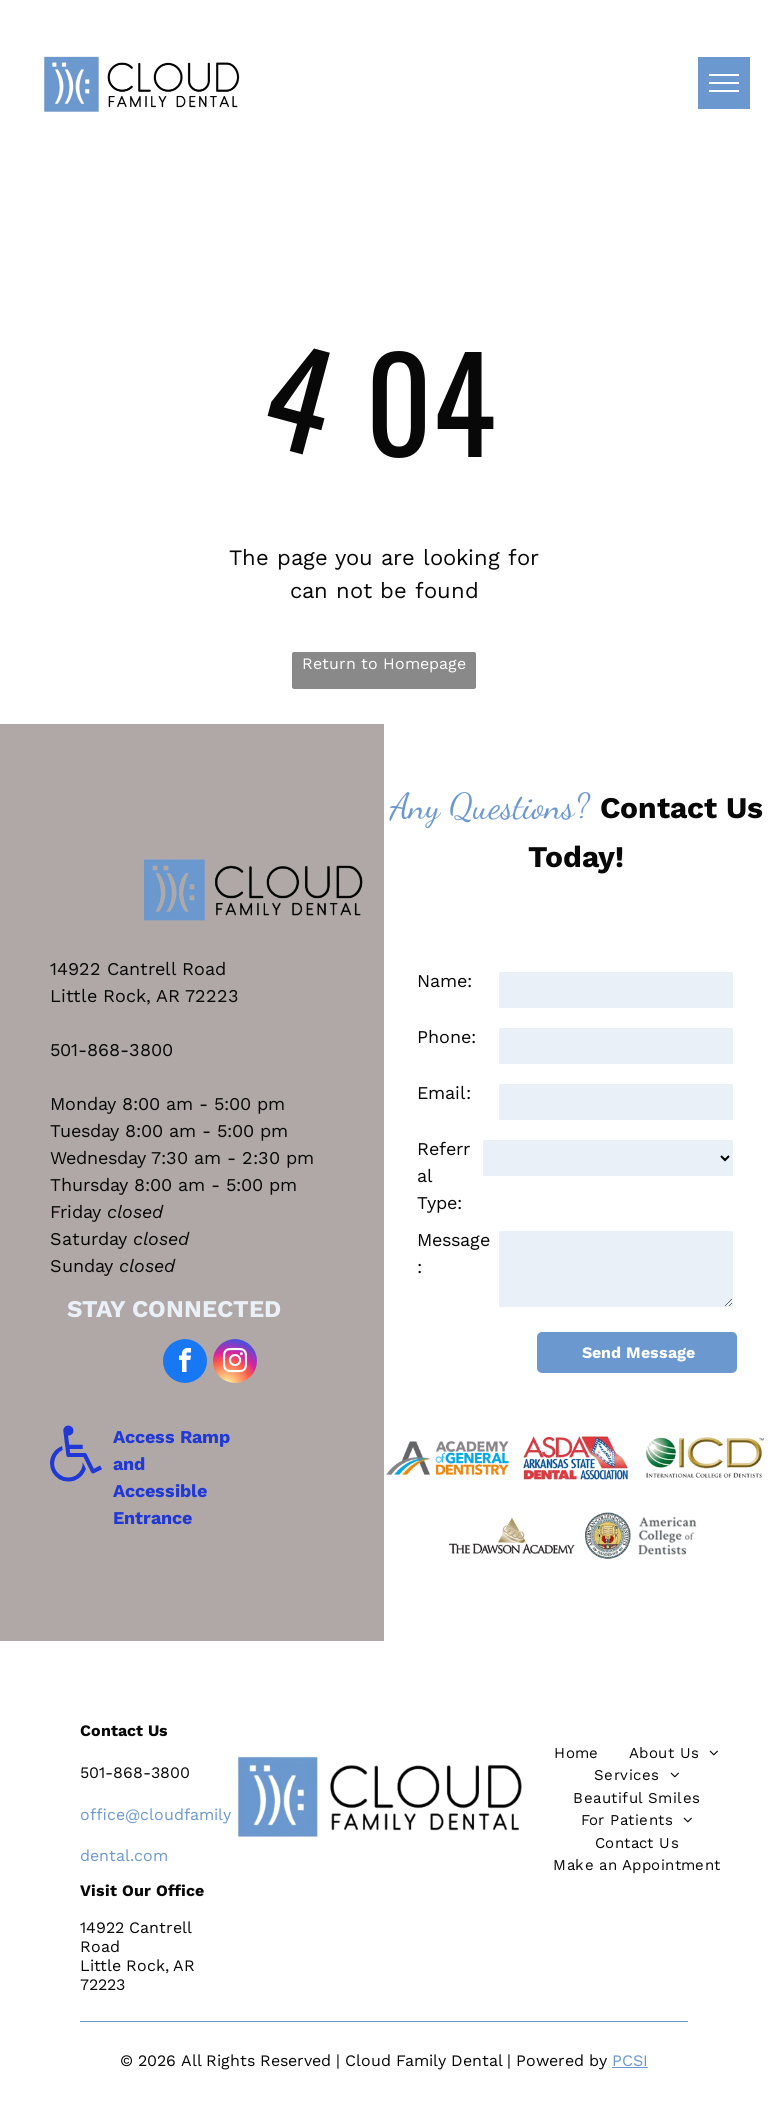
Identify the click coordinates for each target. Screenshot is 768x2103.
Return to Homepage (384, 663)
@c (137, 1814)
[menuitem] (576, 1753)
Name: (444, 980)
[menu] (724, 83)
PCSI (630, 2060)
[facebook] (185, 1363)
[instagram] (235, 1363)
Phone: (446, 1036)
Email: (444, 1092)
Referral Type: (443, 1175)
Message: (453, 1253)
